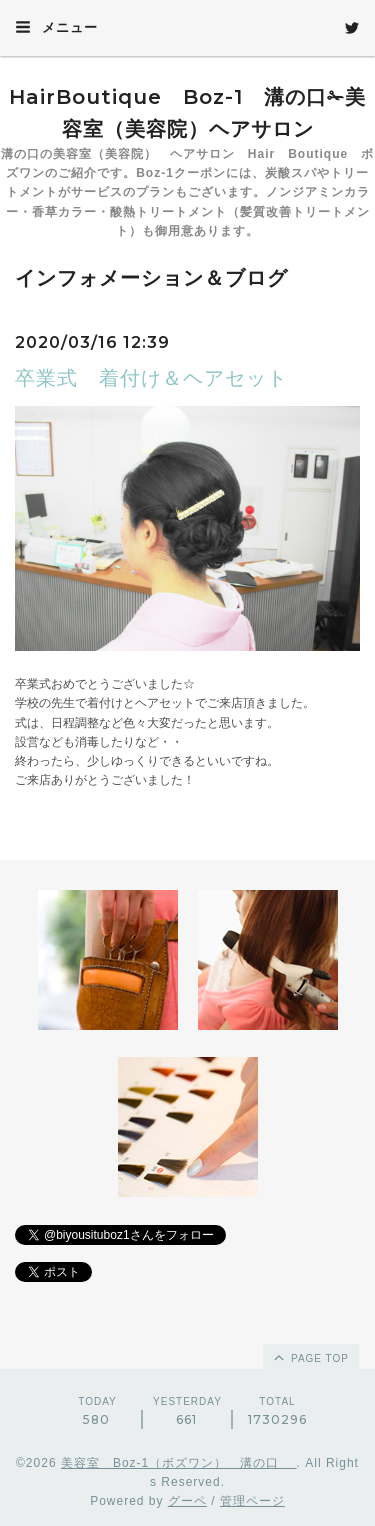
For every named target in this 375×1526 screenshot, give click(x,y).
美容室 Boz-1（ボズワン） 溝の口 (179, 1463)
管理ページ (252, 1501)
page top (310, 1357)
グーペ (187, 1501)
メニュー (56, 27)
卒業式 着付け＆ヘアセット (151, 378)
